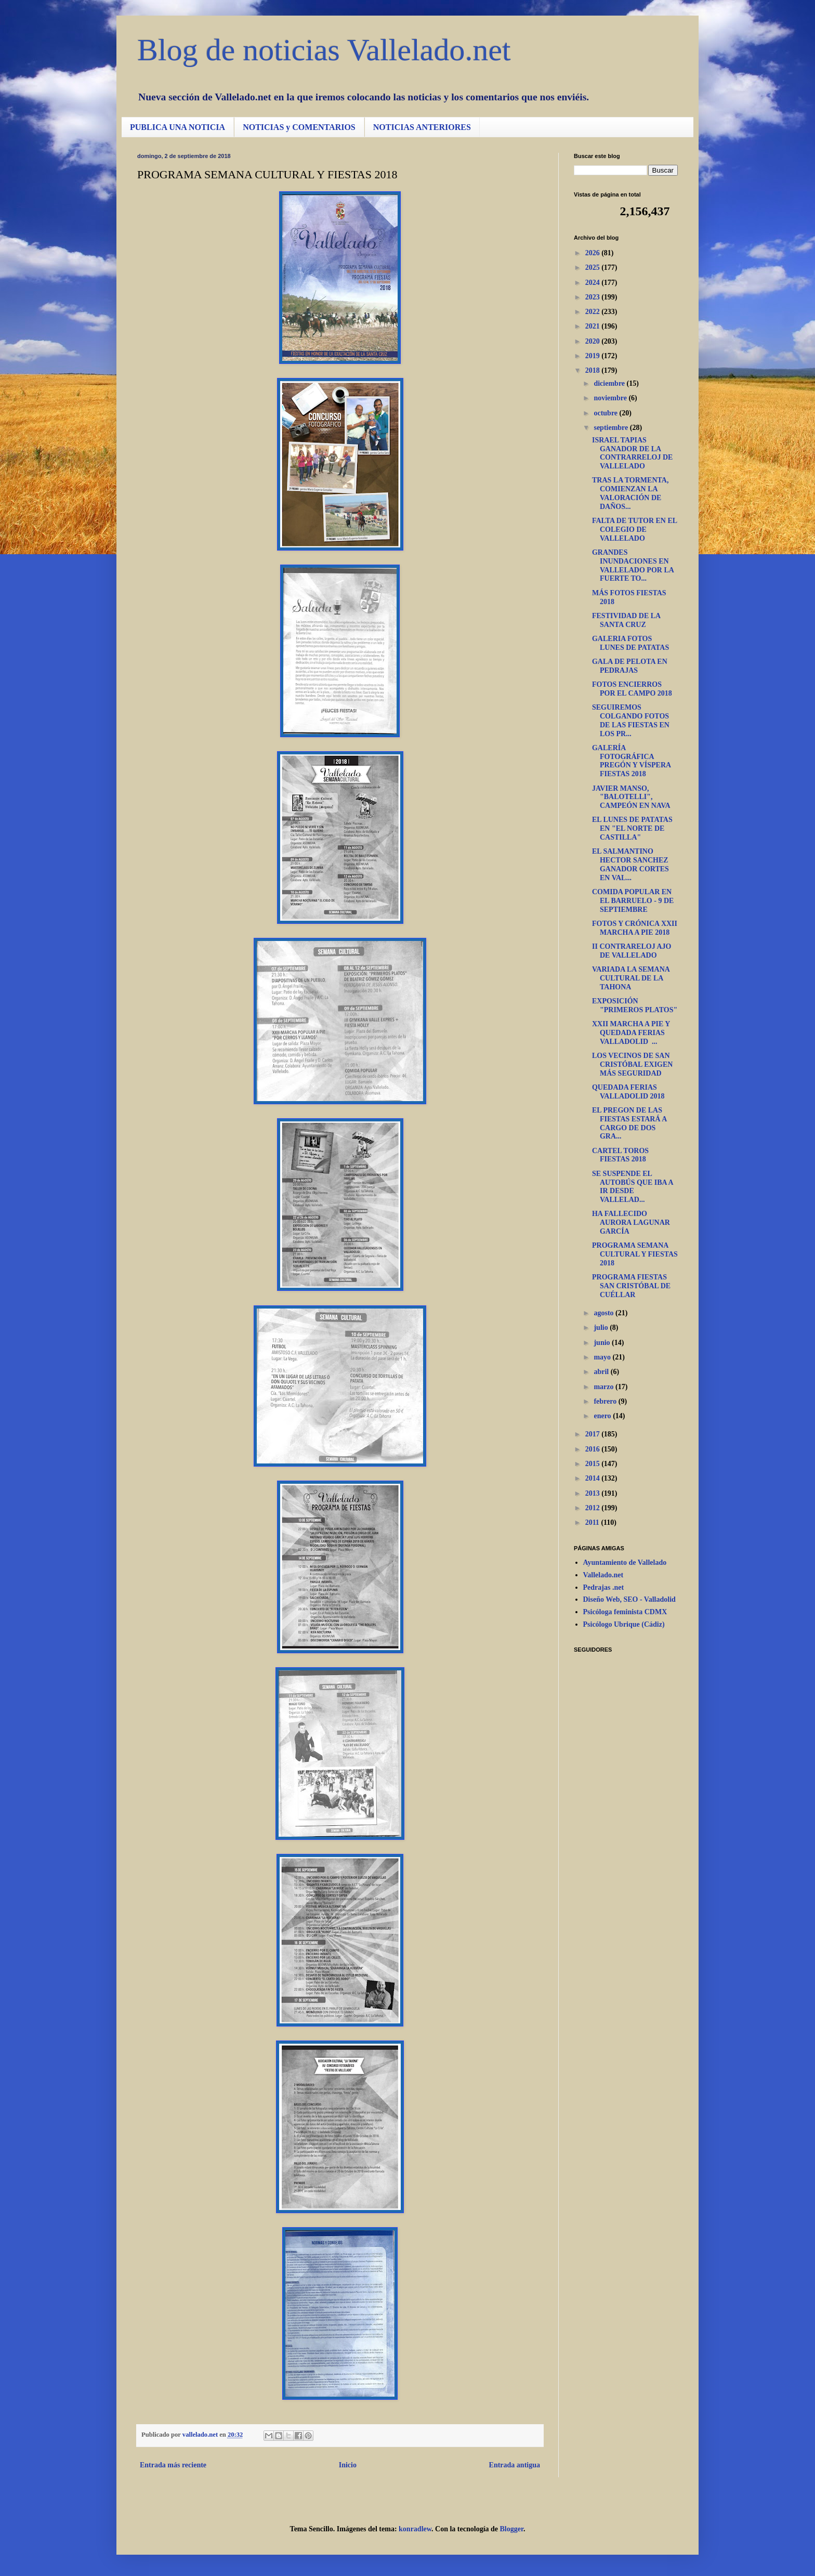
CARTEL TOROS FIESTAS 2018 (620, 1155)
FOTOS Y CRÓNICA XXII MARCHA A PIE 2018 (634, 928)
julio (602, 1327)
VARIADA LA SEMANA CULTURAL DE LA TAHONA (630, 978)
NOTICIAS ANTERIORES (422, 127)
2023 (593, 297)
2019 (593, 356)
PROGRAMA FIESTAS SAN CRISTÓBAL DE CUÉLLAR (631, 1286)
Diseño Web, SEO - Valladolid (629, 1599)
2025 (593, 267)
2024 (593, 282)
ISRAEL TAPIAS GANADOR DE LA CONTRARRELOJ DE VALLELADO (632, 453)
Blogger (511, 2529)
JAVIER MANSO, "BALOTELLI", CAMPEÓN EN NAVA (631, 797)
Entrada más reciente (173, 2465)
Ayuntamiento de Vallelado (625, 1562)
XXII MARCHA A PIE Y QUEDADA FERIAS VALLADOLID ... (631, 1032)
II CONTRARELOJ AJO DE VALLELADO (631, 951)
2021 (593, 326)
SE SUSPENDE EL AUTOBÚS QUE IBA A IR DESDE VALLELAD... (632, 1187)
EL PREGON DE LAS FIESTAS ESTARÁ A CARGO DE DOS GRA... (629, 1123)
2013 (593, 1493)
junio (603, 1342)
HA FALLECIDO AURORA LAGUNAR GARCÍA (631, 1222)
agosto (604, 1313)
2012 (593, 1508)
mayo (603, 1357)
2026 (593, 253)
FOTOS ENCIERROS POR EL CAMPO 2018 (632, 689)
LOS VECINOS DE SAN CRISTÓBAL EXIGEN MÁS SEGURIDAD (632, 1064)
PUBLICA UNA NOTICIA (177, 127)
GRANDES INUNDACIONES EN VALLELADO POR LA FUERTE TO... (633, 565)
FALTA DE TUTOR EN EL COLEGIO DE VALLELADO (634, 529)
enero (603, 1416)
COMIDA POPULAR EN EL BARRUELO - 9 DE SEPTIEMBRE (633, 900)
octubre (606, 413)
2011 (593, 1522)
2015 (593, 1464)
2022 (593, 312)
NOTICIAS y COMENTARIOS (299, 127)
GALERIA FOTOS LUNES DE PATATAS (630, 643)
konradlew (415, 2529)
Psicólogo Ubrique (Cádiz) (624, 1624)
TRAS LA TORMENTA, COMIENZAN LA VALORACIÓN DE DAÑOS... (630, 493)
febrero (606, 1401)
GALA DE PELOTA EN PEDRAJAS (629, 666)
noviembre (611, 398)
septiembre (611, 427)
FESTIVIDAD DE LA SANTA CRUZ (626, 620)
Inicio (348, 2465)
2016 (593, 1449)
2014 (593, 1478)
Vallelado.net (603, 1575)
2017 (593, 1434)
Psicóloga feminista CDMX (625, 1612)
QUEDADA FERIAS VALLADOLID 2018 (628, 1091)
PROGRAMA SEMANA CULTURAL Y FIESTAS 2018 (635, 1254)
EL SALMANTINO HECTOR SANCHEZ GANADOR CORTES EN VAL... (630, 864)
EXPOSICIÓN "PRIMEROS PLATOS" (634, 1005)
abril (602, 1372)
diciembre (610, 383)
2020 (593, 341)
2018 (593, 370)
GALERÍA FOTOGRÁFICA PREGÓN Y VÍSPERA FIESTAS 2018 (631, 761)
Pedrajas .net (603, 1587)
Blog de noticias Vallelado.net (324, 50)
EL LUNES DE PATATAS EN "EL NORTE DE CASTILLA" (632, 828)
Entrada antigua (514, 2465)
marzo (604, 1387)
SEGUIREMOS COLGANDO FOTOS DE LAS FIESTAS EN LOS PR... (630, 720)
